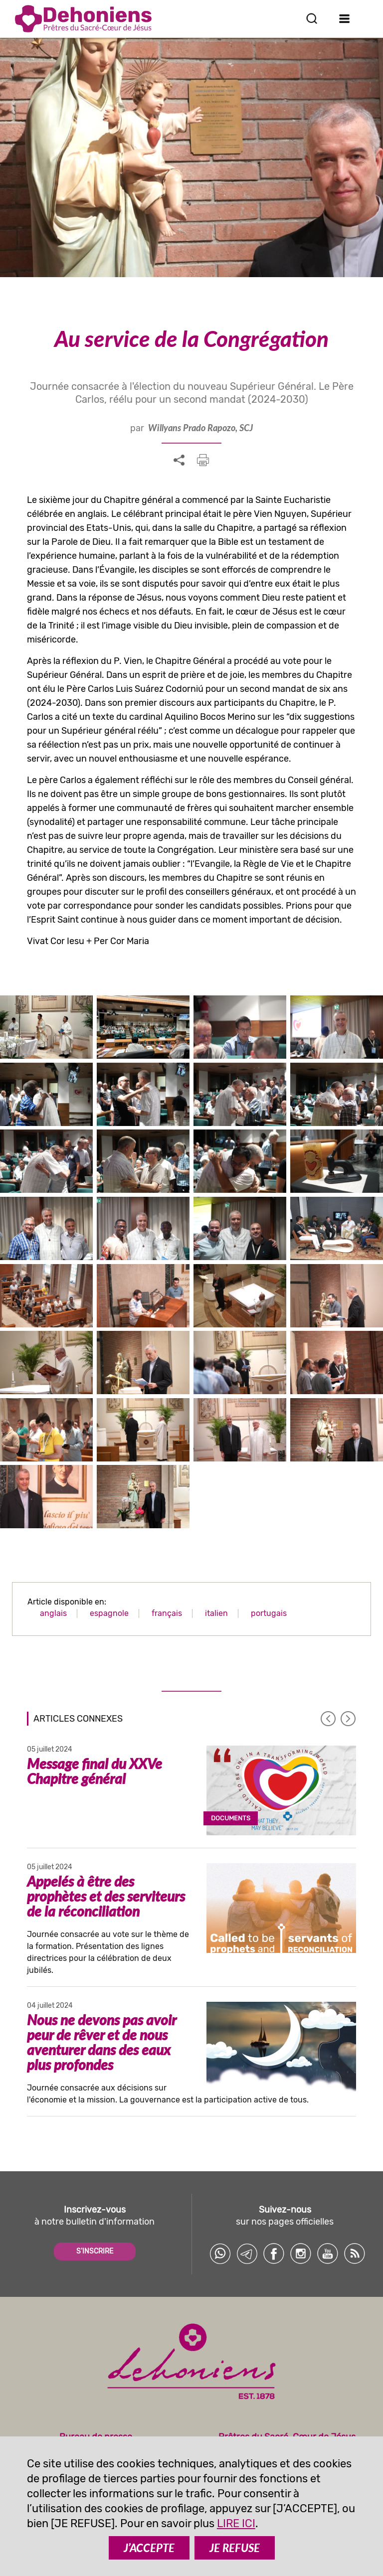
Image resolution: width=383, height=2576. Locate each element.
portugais (269, 1613)
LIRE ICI (236, 2523)
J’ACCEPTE (149, 2548)
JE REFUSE (234, 2548)
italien (216, 1613)
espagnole (109, 1613)
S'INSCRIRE (94, 2251)
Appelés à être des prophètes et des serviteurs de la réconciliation (106, 1896)
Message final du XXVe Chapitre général (94, 1771)
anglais (53, 1613)
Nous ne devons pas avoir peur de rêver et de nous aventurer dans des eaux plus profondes (101, 2042)
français (167, 1613)
